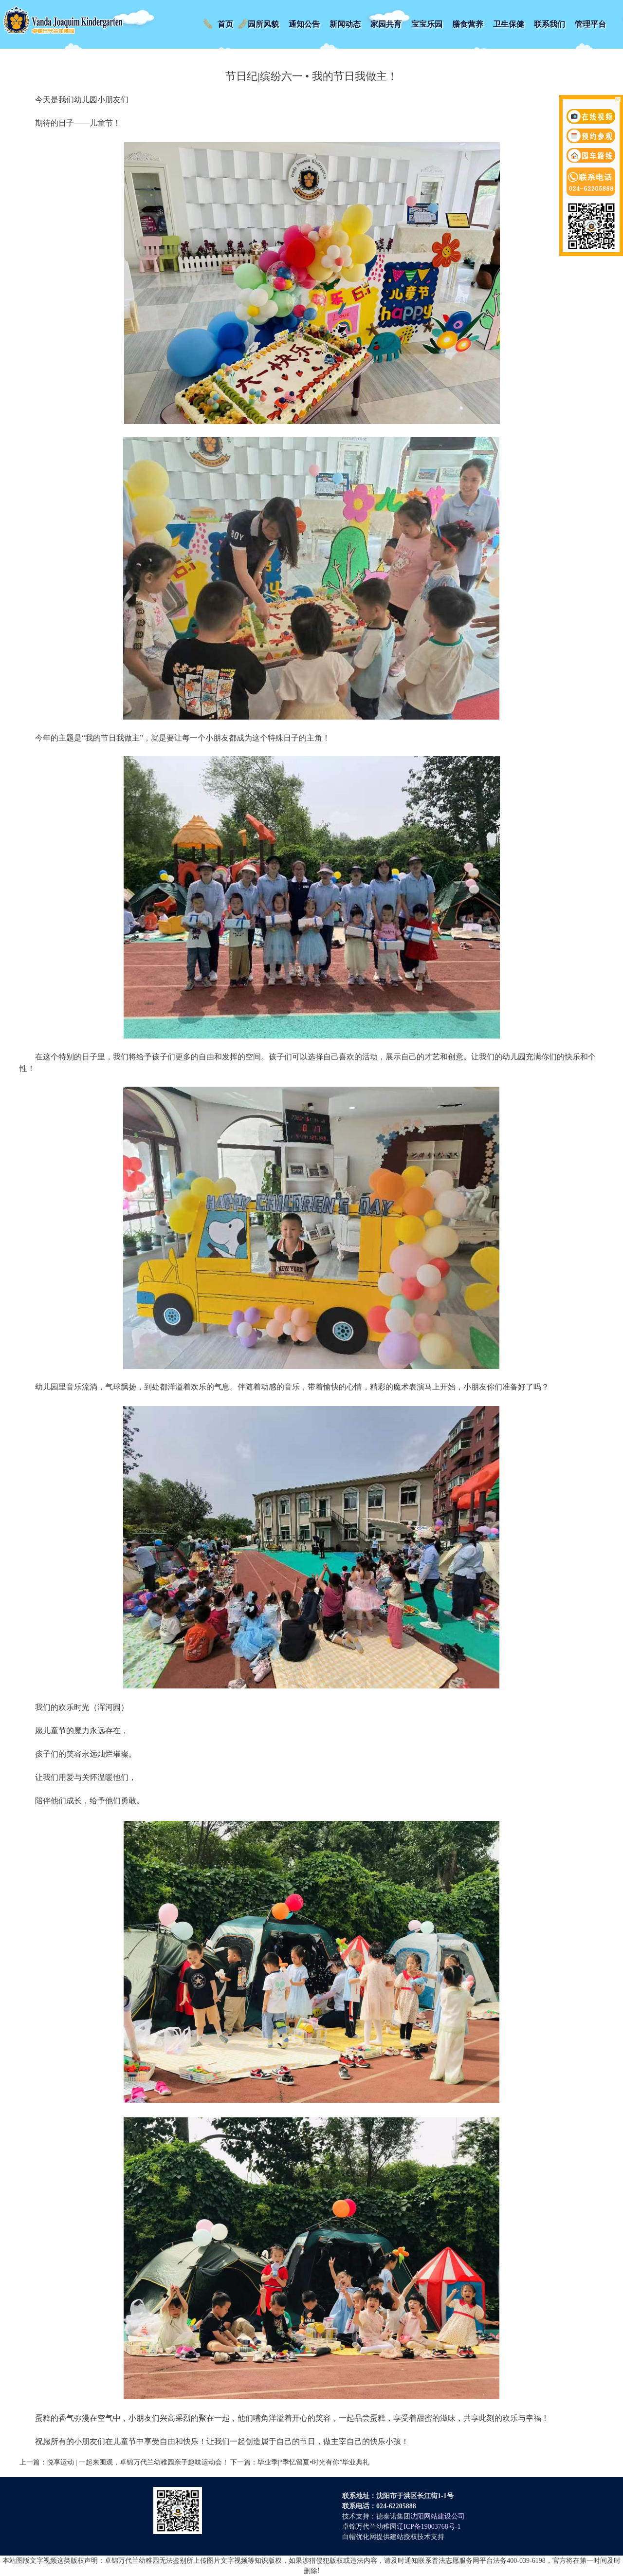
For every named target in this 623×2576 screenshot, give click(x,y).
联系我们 (549, 24)
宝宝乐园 (426, 24)
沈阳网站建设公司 (437, 2516)
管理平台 (590, 24)
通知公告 (304, 24)
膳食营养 (467, 24)
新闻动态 (345, 24)
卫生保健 (508, 24)
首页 (225, 24)
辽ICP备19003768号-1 (428, 2526)
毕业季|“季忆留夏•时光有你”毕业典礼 (313, 2462)
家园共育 (386, 24)
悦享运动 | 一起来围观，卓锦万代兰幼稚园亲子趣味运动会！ (138, 2462)
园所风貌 (263, 24)
